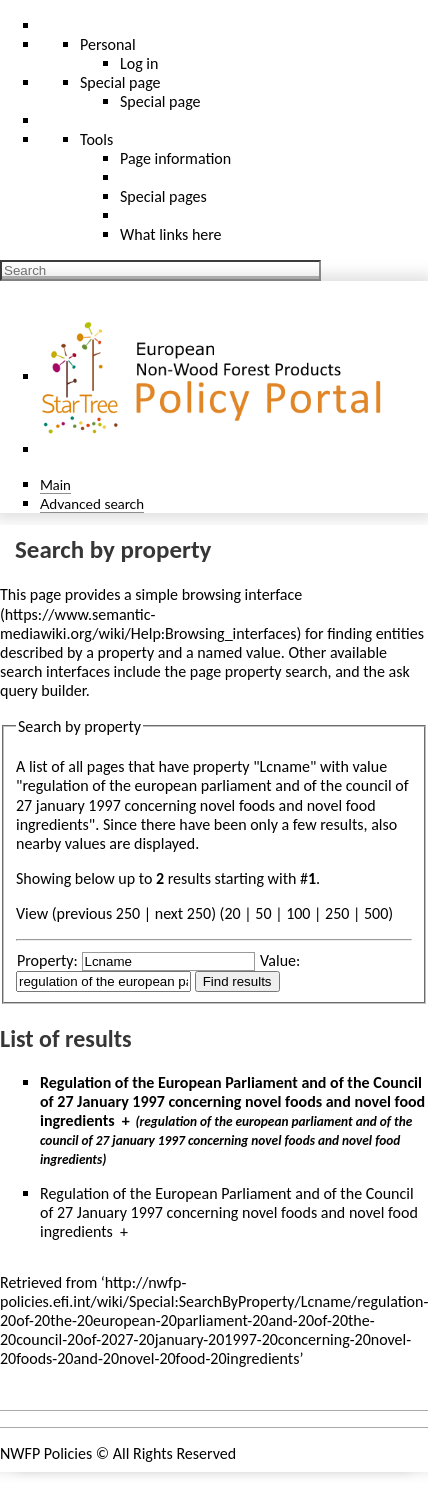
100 (298, 913)
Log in (139, 63)
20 (232, 913)
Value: (280, 960)
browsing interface (242, 594)
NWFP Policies (46, 1453)
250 (337, 913)
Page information (175, 158)
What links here (171, 234)
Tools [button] (96, 139)
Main (55, 484)
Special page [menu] (120, 82)
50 (263, 913)
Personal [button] (108, 44)
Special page (160, 101)
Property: (47, 960)
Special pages (163, 196)
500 (376, 913)
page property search (259, 671)
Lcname (285, 766)
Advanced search (92, 503)
